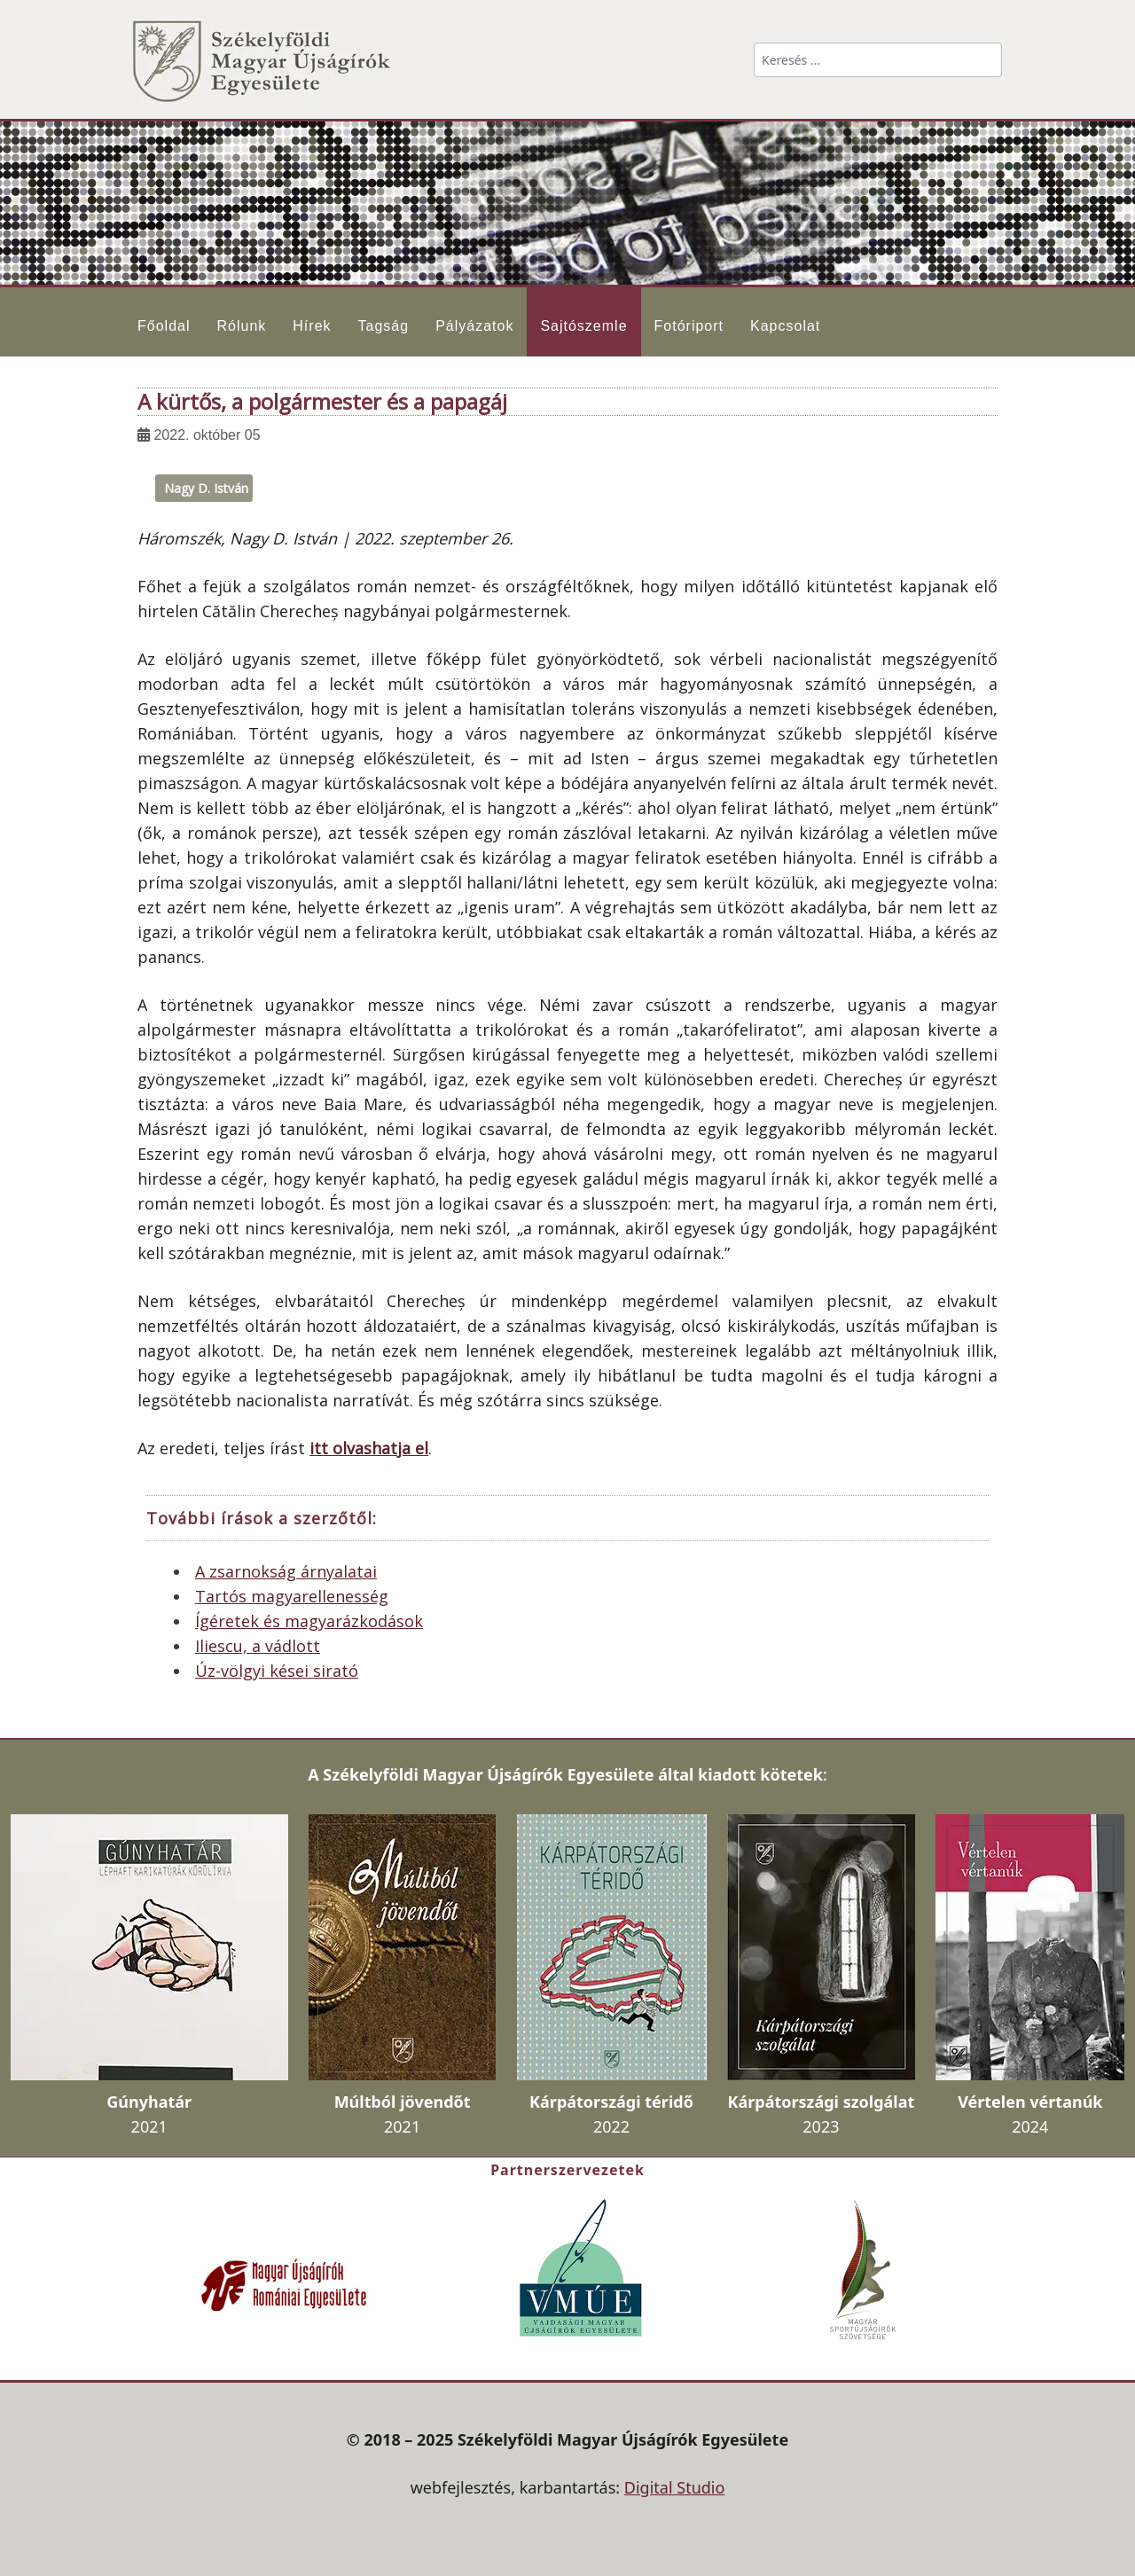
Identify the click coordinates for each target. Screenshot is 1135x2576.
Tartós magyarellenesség (291, 1596)
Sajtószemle (583, 325)
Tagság (384, 325)
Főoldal (163, 325)
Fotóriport (689, 325)
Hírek (312, 325)
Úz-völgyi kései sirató (276, 1670)
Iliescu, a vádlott (257, 1645)
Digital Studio (674, 2487)
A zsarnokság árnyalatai (286, 1571)
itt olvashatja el (368, 1448)
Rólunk (241, 325)
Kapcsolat (785, 325)
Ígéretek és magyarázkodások (309, 1621)
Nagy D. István (206, 488)
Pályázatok (474, 325)
